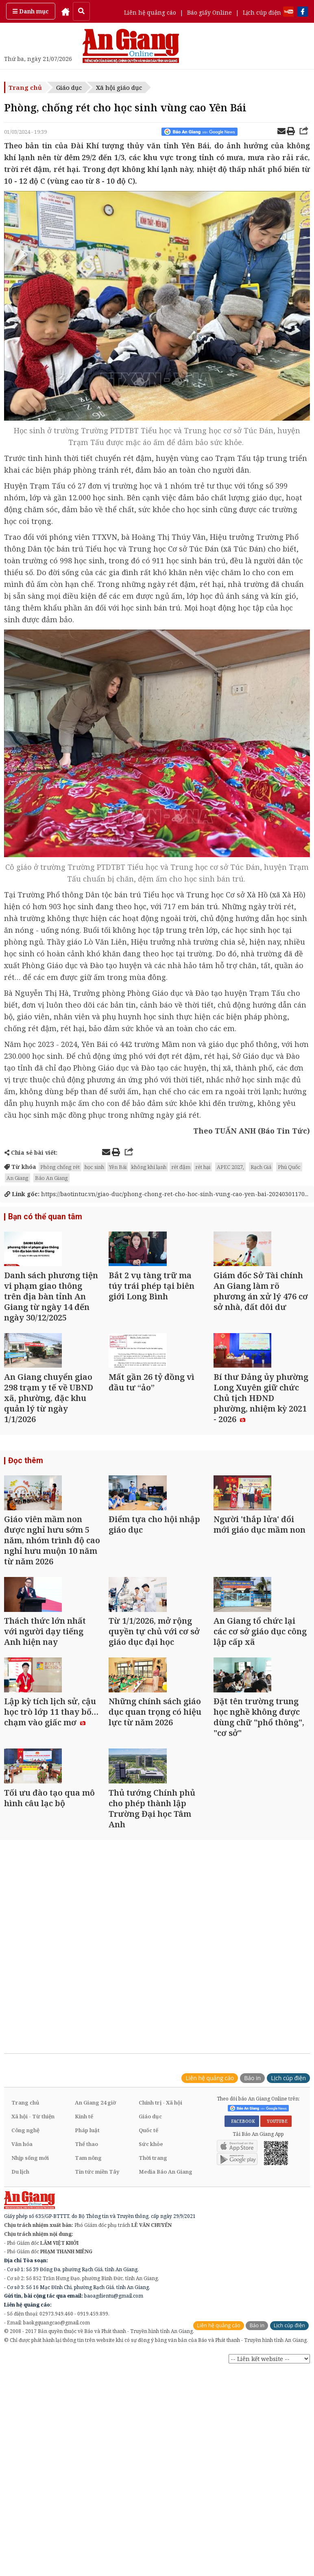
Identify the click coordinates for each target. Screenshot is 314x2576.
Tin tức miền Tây (97, 2314)
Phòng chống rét (60, 1167)
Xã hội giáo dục (119, 87)
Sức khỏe (151, 2286)
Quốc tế (148, 2272)
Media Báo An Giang (165, 2314)
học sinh (94, 1167)
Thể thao (86, 2286)
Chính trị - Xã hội (160, 2244)
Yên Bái (117, 1167)
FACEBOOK (242, 2263)
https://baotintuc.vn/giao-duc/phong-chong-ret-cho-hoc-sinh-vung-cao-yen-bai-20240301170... (156, 1194)
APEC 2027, (230, 1167)
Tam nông (88, 2300)
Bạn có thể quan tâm (42, 1217)
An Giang (17, 1178)
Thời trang (153, 2300)
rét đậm (180, 1167)
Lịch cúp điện (262, 12)
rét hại (202, 1167)
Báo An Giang (51, 1178)
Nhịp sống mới (30, 2300)
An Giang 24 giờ (95, 2244)
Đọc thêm (24, 1509)
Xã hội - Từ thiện (33, 2258)
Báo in (252, 2220)
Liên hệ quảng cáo (150, 12)
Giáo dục (69, 87)
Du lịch (20, 2314)
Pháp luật (87, 2272)
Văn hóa (22, 2286)
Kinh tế (84, 2258)
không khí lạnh (148, 1167)
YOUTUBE (276, 2263)
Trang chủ (25, 87)
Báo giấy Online (209, 12)
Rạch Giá (261, 1167)
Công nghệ (25, 2272)
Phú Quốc (289, 1167)
